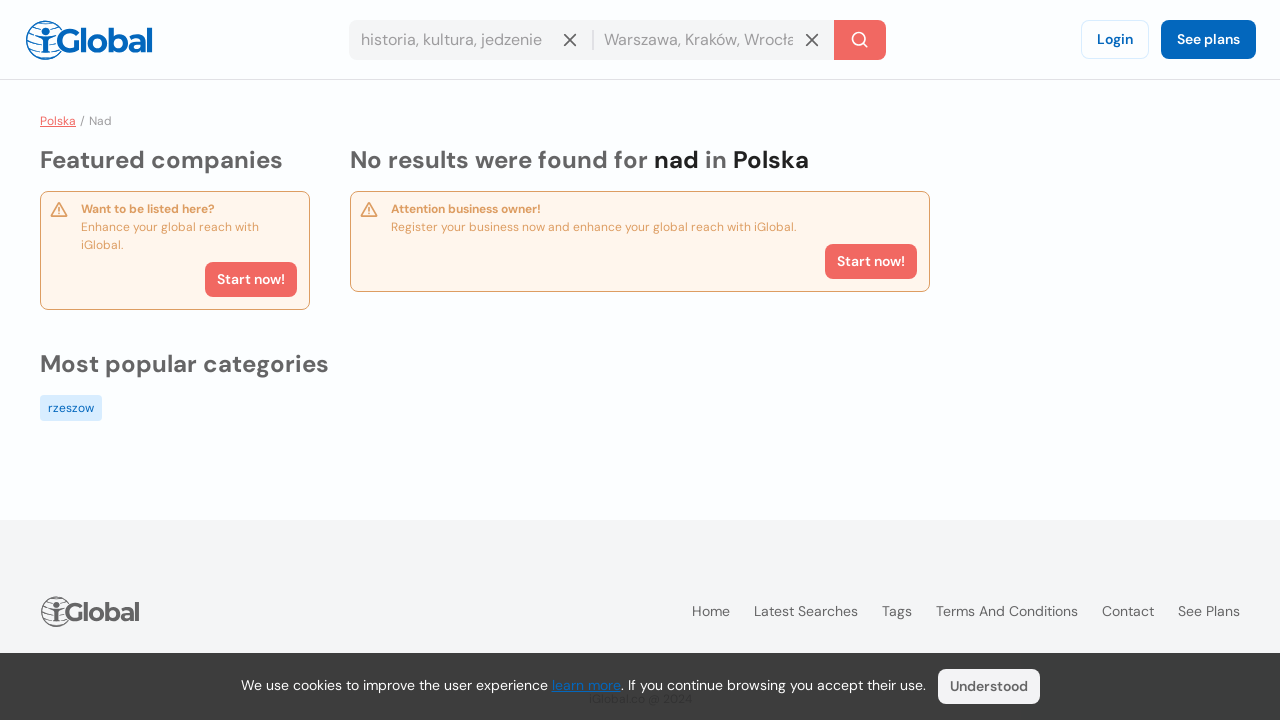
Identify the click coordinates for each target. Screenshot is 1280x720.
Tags (897, 611)
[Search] (860, 40)
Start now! (251, 279)
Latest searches (806, 611)
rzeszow (71, 408)
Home (711, 611)
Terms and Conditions (1007, 611)
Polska (58, 121)
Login (1115, 39)
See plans (1208, 39)
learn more (586, 685)
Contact (1128, 611)
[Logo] (89, 40)
